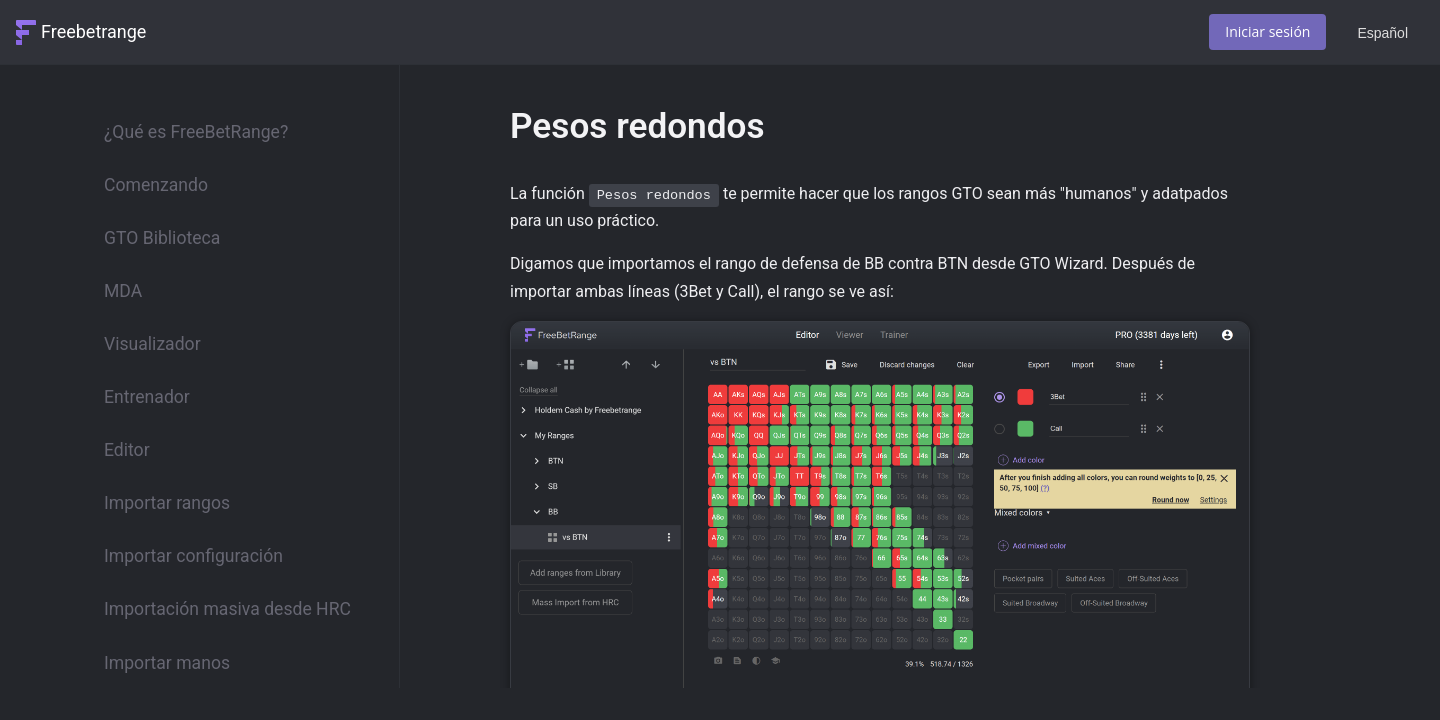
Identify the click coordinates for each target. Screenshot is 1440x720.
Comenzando (156, 185)
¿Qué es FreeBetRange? (196, 132)
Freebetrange (93, 31)
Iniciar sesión (1267, 31)
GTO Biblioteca (162, 238)
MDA (123, 291)
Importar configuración (193, 556)
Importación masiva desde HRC (227, 609)
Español (1382, 33)
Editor (127, 450)
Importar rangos (167, 503)
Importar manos (167, 663)
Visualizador (152, 344)
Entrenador (147, 397)
